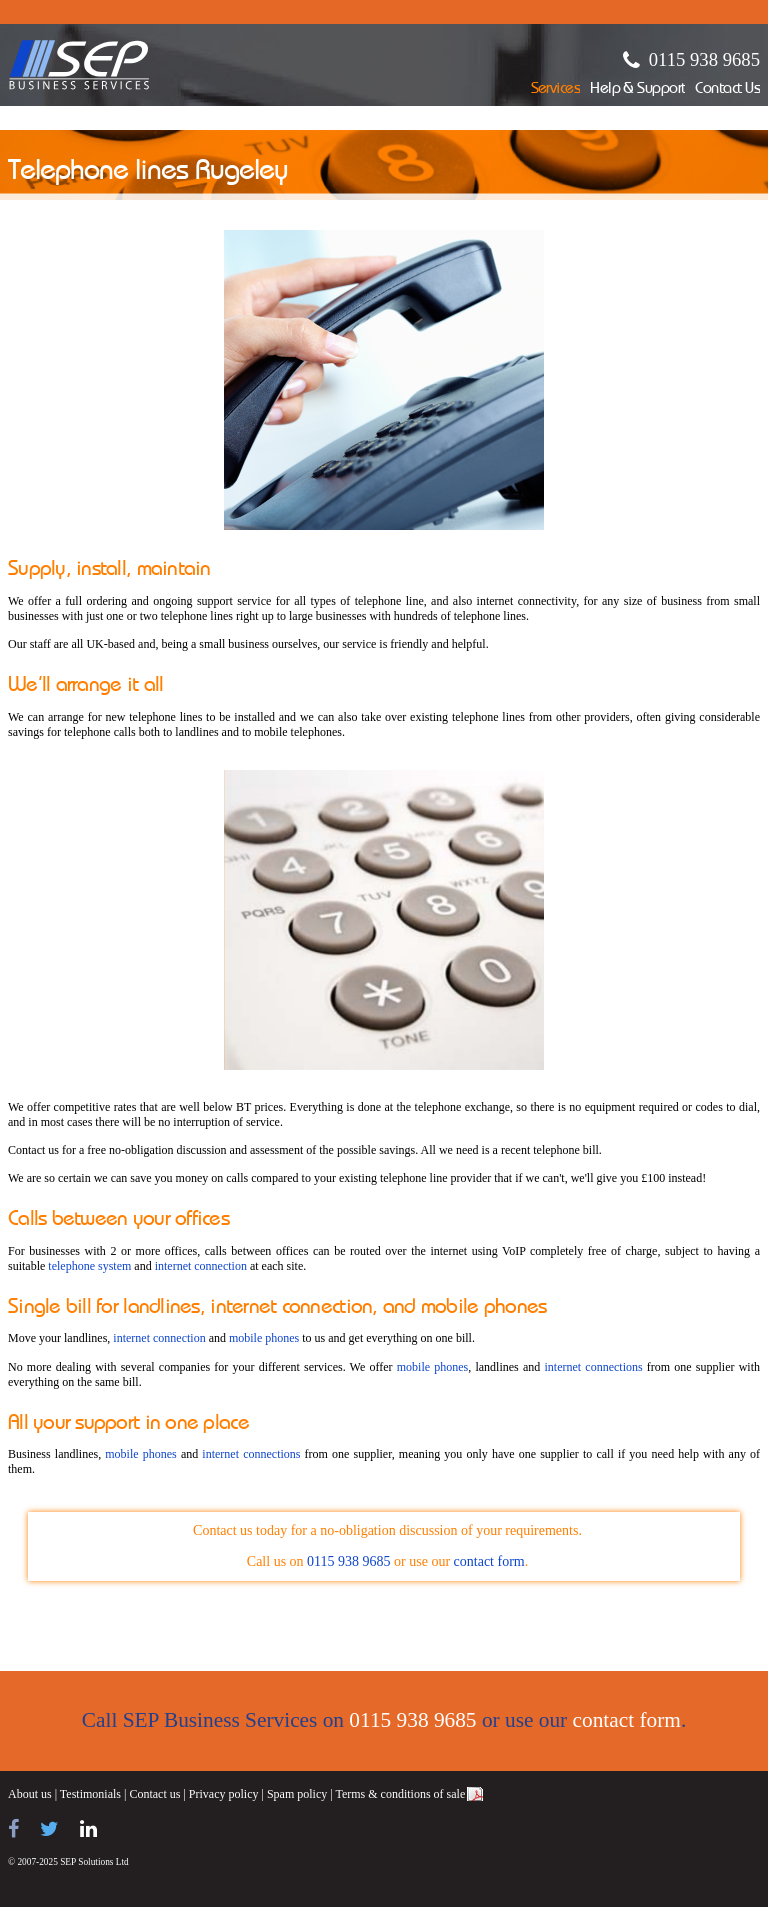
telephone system (89, 1266)
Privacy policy (224, 1794)
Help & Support (637, 89)
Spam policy (297, 1794)
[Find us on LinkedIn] (88, 1829)
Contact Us (727, 89)
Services (556, 89)
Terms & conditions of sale (400, 1794)
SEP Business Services (79, 65)
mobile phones (264, 1338)
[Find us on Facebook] (13, 1829)
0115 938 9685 (704, 59)
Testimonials (90, 1794)
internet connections (593, 1367)
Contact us (154, 1794)
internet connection (201, 1266)
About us (30, 1794)
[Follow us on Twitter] (49, 1829)
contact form (489, 1561)
